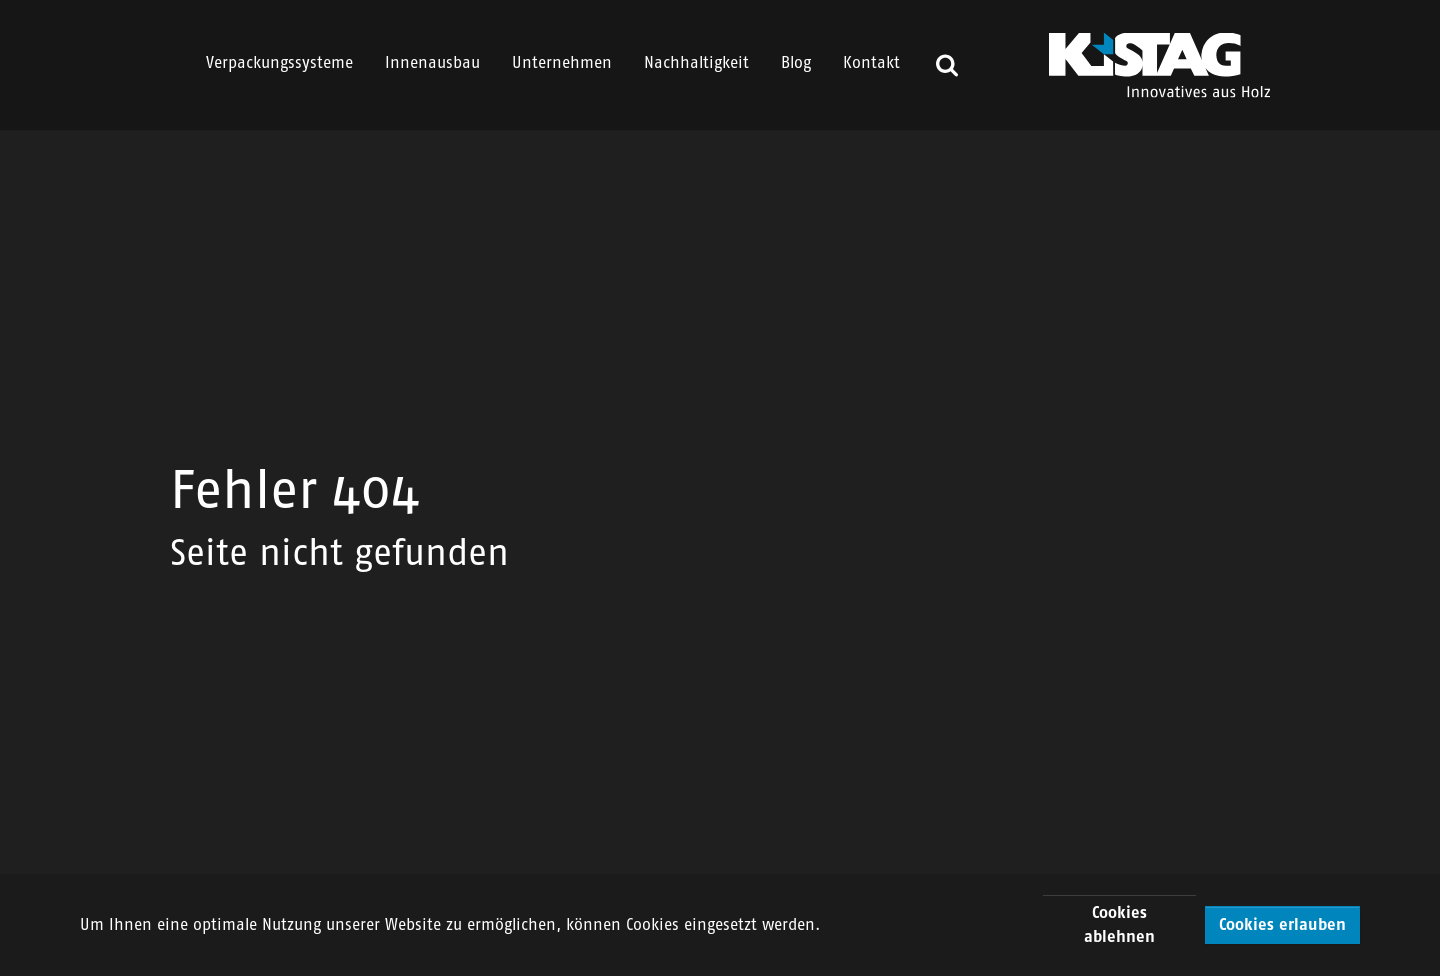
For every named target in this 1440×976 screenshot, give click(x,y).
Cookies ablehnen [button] (1119, 924)
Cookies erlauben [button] (1282, 924)
